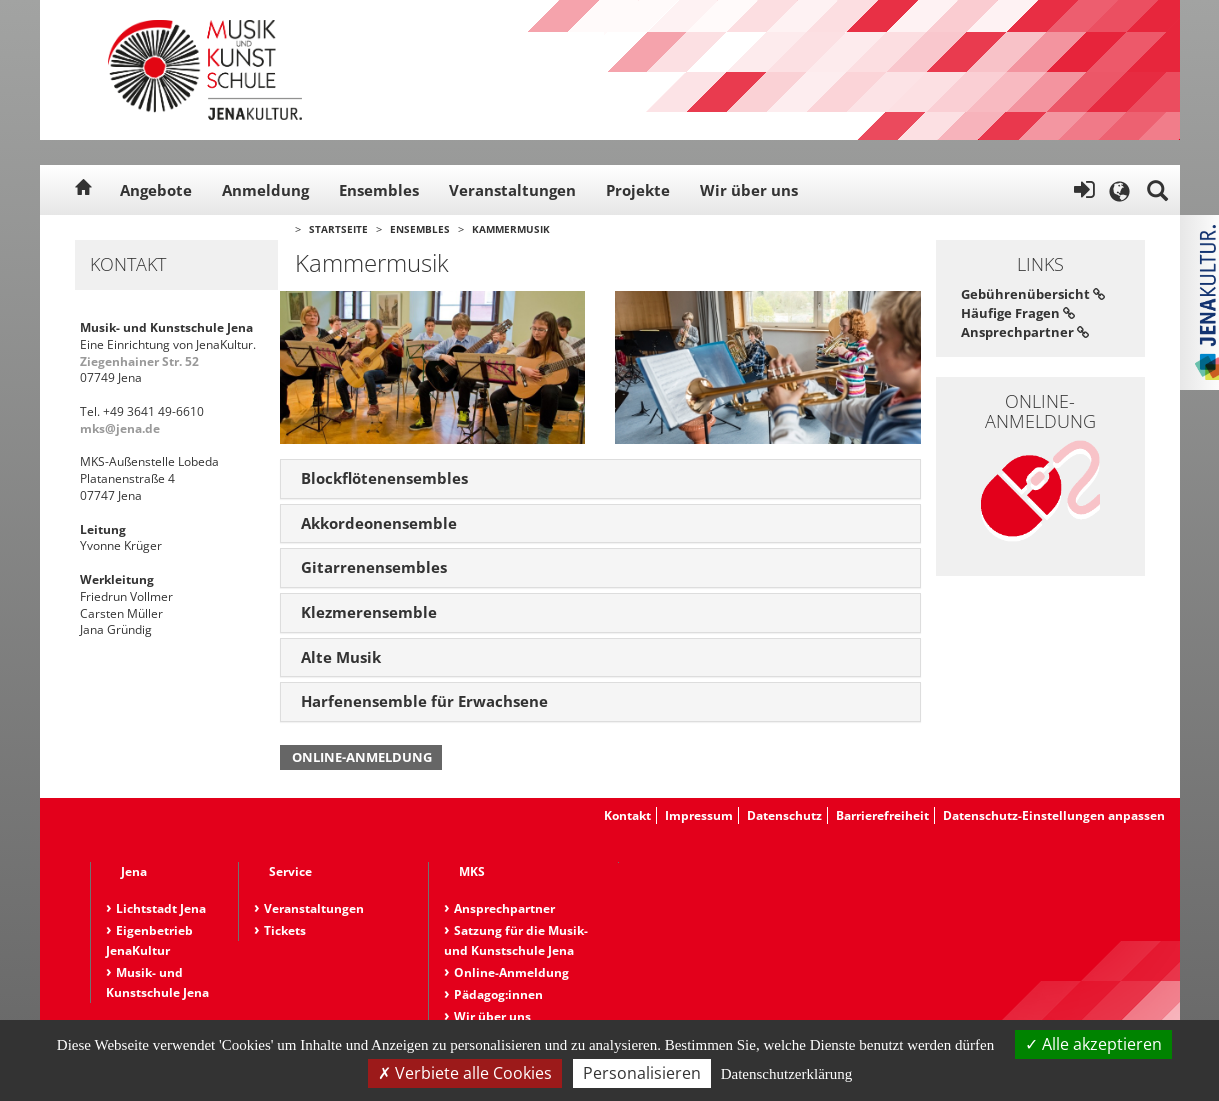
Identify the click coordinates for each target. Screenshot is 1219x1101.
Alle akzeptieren (1093, 1044)
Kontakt (627, 815)
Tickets (285, 930)
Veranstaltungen (512, 190)
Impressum (699, 815)
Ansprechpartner (1025, 332)
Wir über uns (749, 190)
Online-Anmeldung (362, 757)
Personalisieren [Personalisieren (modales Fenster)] (642, 1073)
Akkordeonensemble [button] (379, 523)
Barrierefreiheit (882, 815)
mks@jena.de (120, 428)
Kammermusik (511, 229)
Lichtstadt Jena (161, 908)
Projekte (638, 190)
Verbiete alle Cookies (465, 1073)
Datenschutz (784, 815)
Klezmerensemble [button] (369, 612)
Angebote (156, 190)
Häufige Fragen (1018, 313)
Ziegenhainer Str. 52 (139, 361)
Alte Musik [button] (341, 657)
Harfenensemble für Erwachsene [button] (424, 701)
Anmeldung (265, 190)
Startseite (338, 229)
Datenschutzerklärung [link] (787, 1074)
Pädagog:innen (498, 994)
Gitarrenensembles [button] (374, 567)
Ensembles (379, 190)
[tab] (600, 479)
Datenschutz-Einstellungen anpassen (1054, 815)
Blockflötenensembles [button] (384, 478)
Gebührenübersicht (1033, 294)
